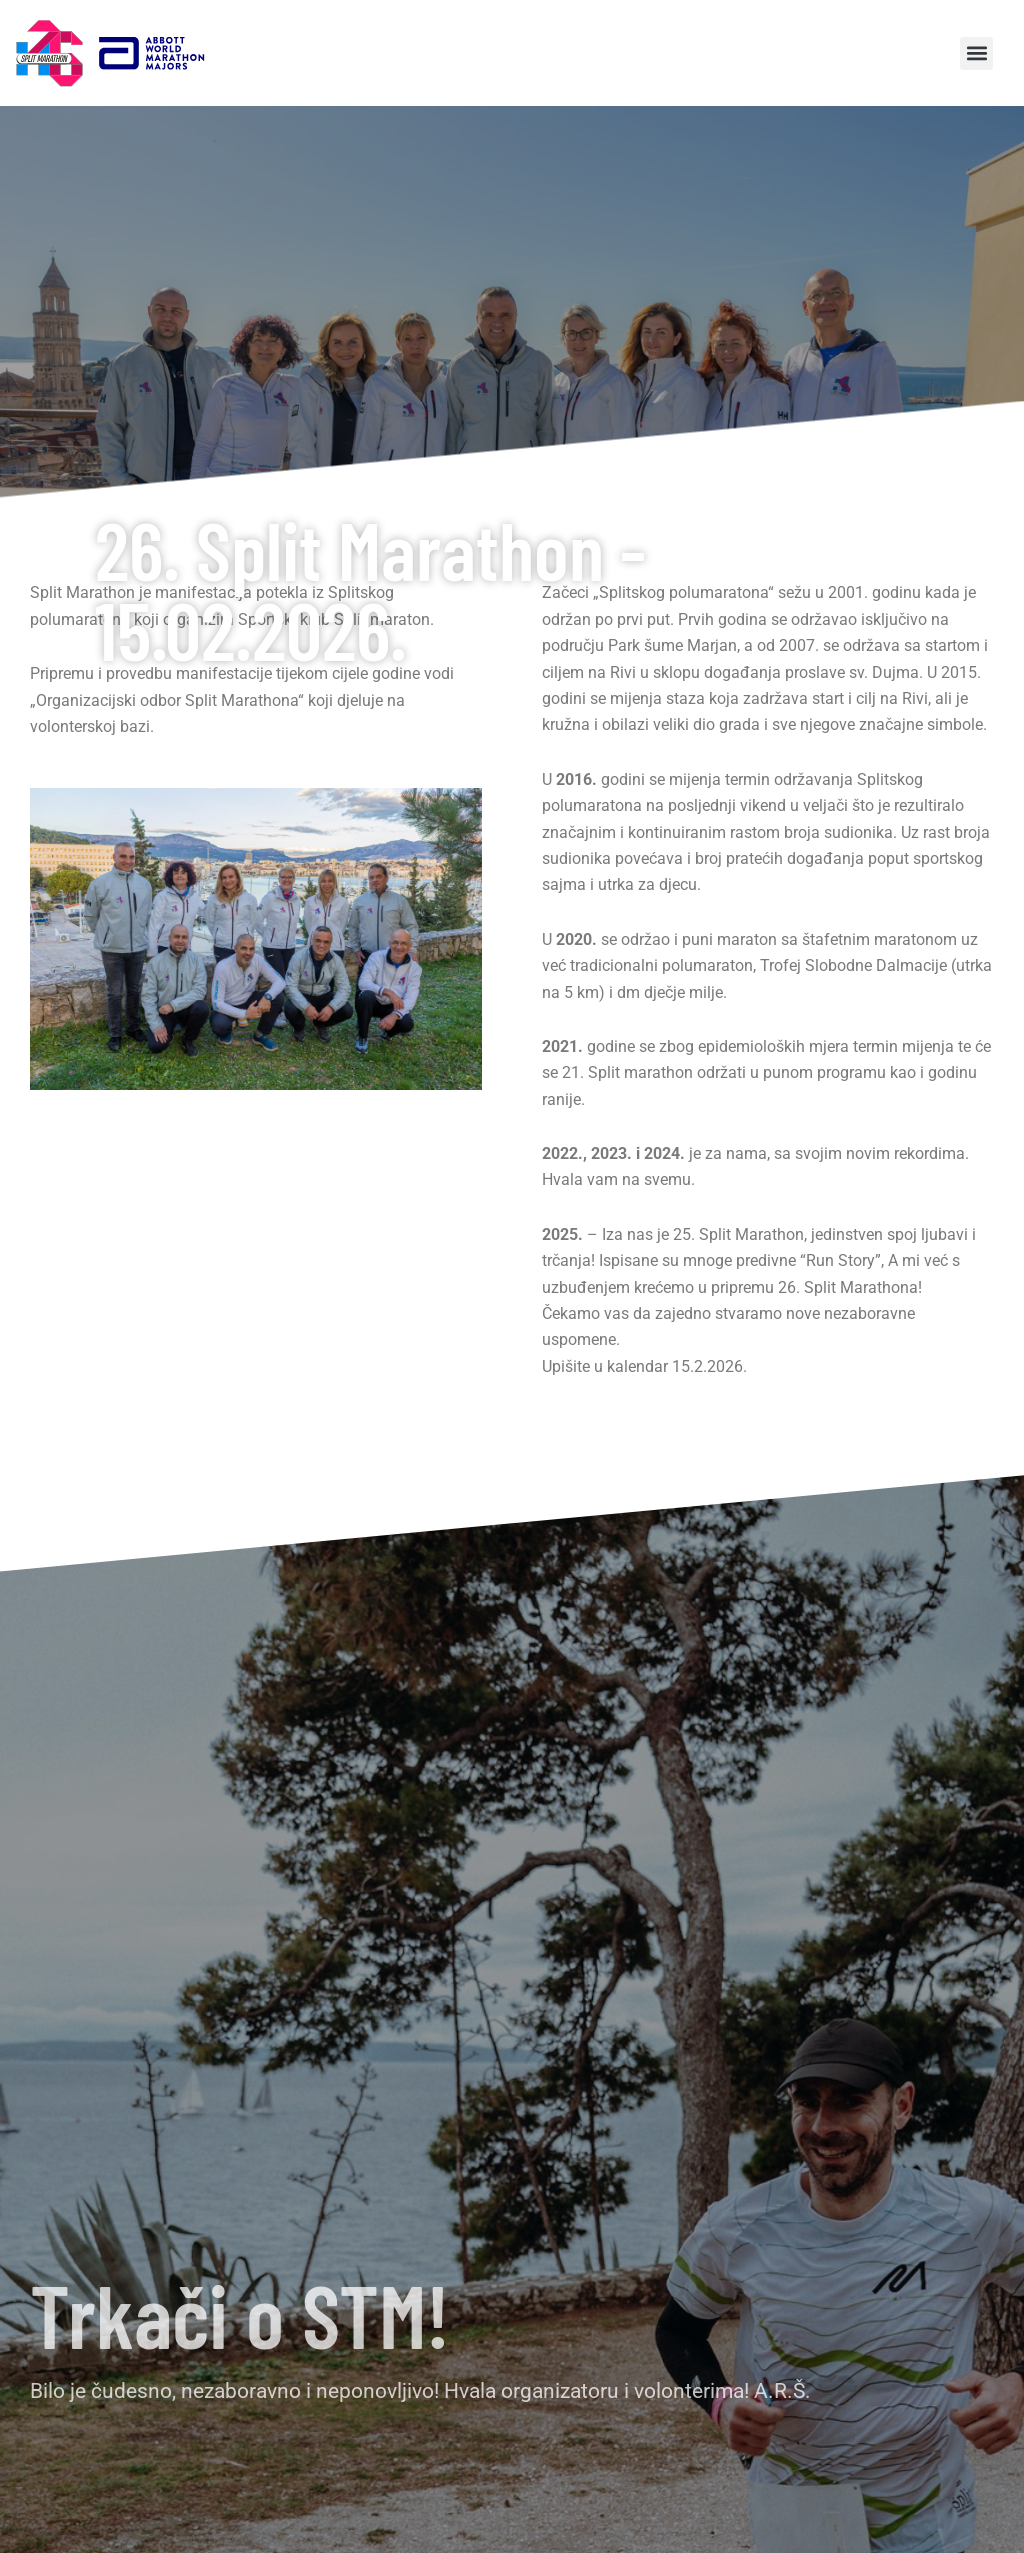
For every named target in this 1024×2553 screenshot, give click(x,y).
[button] (976, 53)
